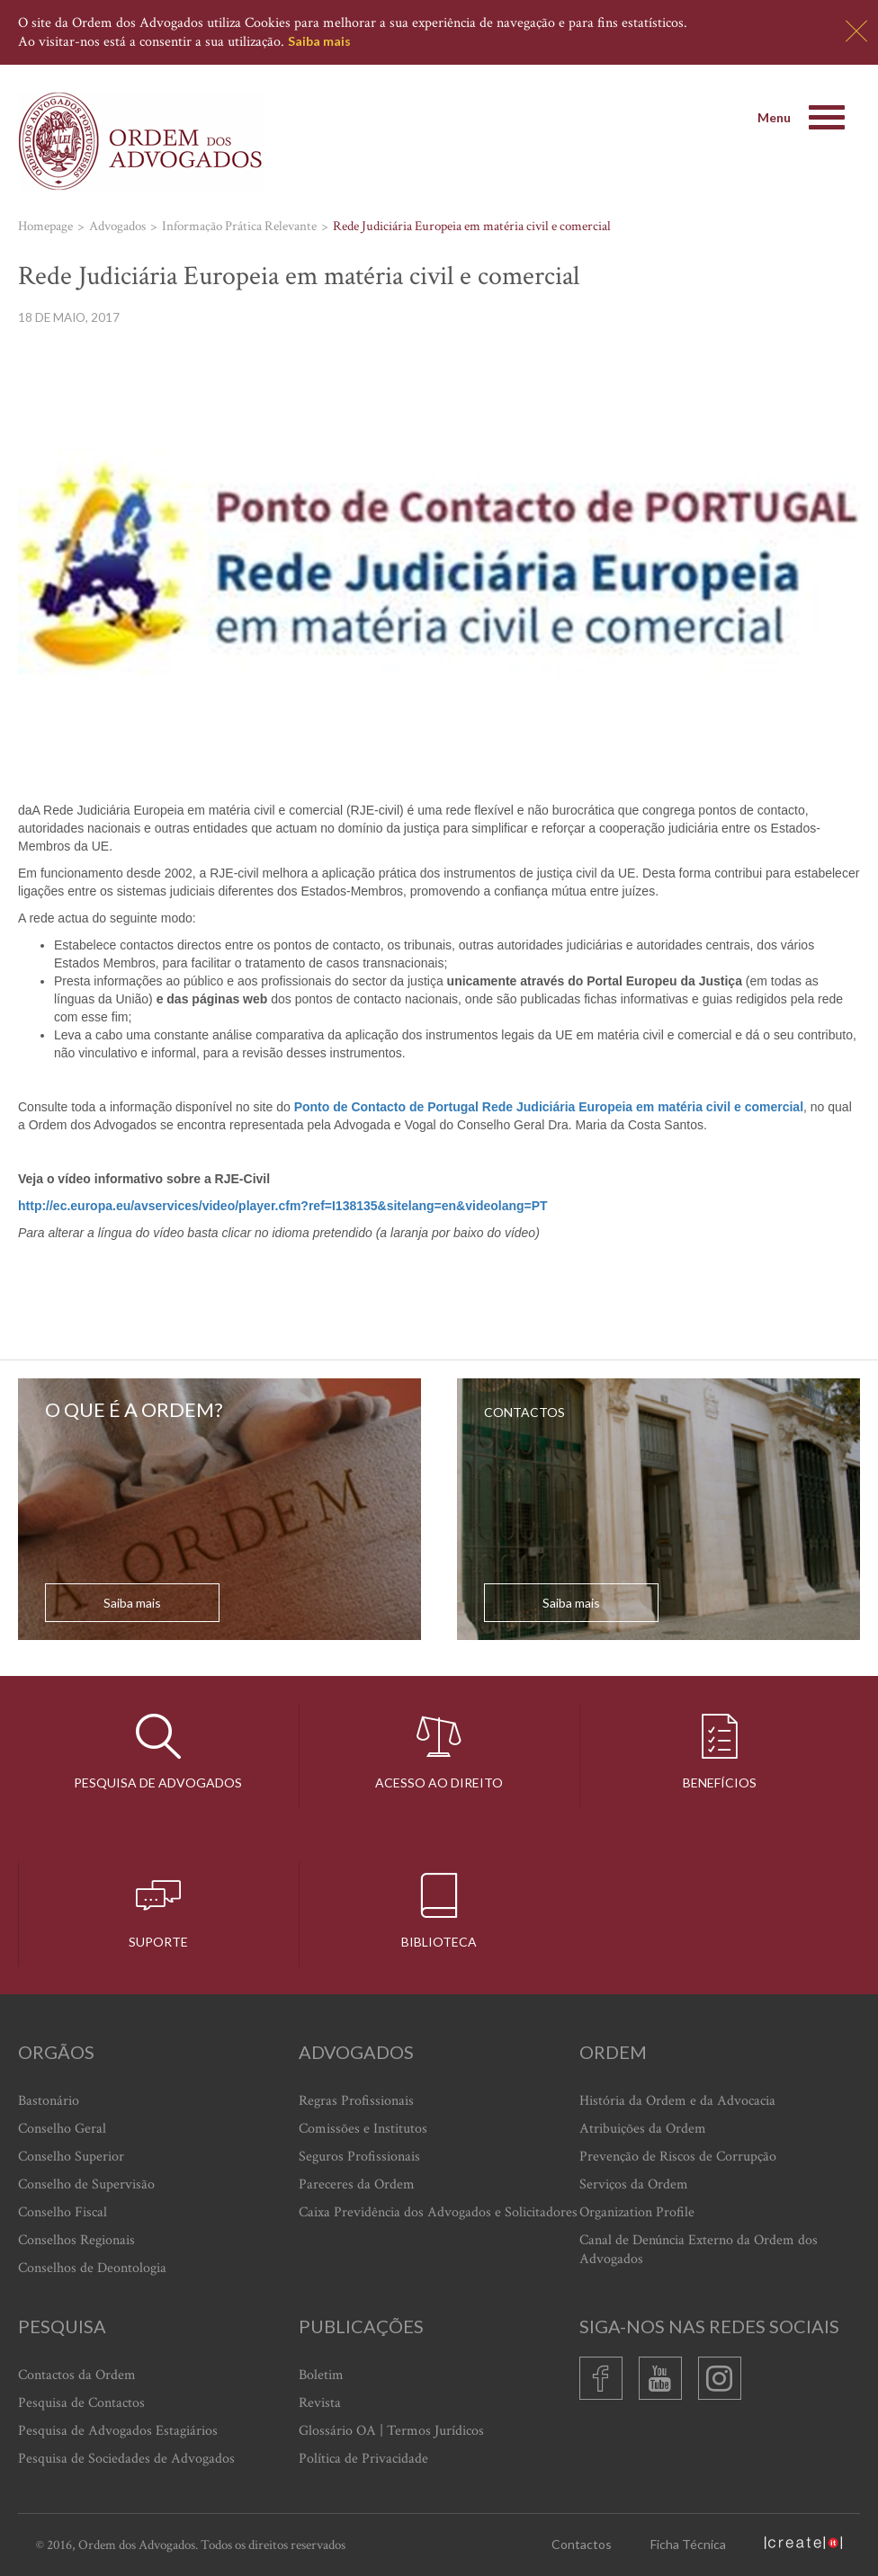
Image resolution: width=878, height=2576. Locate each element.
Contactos (581, 2544)
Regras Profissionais (356, 2100)
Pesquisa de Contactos (81, 2402)
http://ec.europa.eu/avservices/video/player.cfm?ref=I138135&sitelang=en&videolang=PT (283, 1206)
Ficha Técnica (688, 2544)
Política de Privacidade (363, 2458)
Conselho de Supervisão (86, 2184)
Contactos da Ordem (77, 2375)
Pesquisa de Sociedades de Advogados (126, 2458)
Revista (320, 2402)
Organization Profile (636, 2212)
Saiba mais (319, 41)
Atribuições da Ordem (642, 2128)
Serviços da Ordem (633, 2184)
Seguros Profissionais (359, 2156)
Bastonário (48, 2100)
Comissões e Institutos (363, 2128)
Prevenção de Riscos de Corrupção (677, 2156)
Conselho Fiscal (62, 2212)
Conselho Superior (71, 2156)
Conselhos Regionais (76, 2240)
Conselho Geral (62, 2128)
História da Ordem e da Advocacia (677, 2100)
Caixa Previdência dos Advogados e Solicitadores (438, 2212)
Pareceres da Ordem (357, 2184)
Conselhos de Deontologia (92, 2268)
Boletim (321, 2375)
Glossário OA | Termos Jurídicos (391, 2430)
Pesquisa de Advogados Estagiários (118, 2430)
